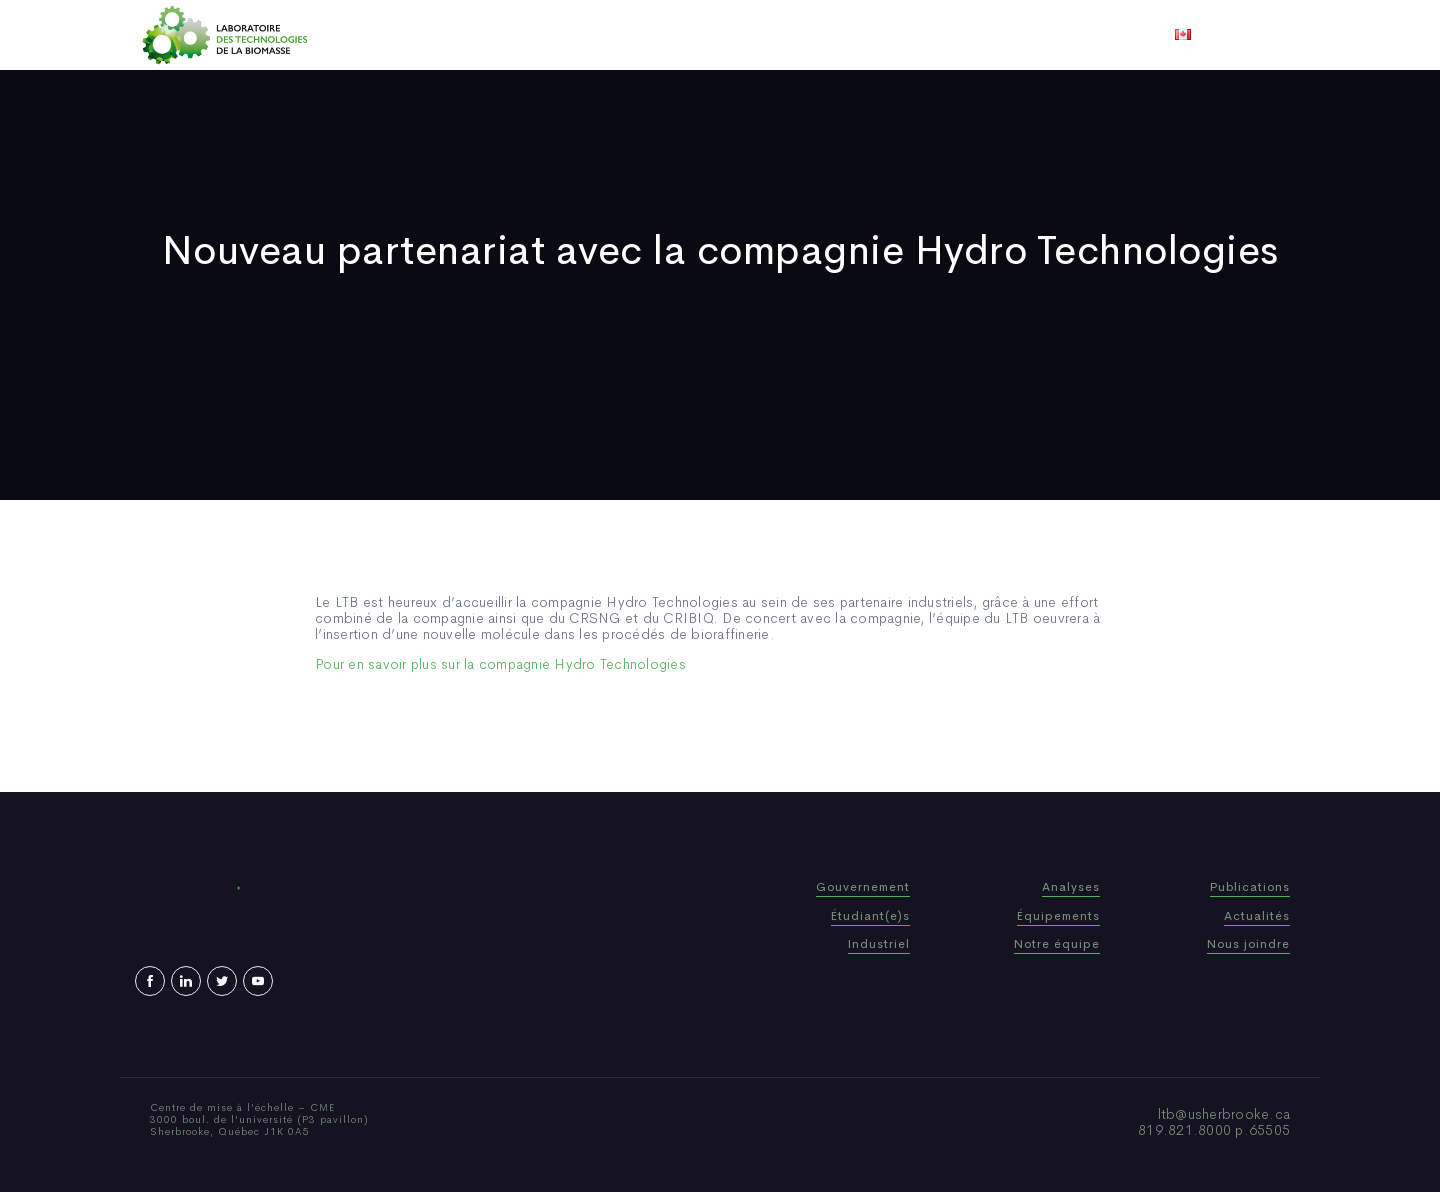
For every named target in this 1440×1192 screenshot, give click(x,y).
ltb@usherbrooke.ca (1224, 1114)
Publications (692, 35)
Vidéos (877, 35)
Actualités (794, 35)
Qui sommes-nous (563, 35)
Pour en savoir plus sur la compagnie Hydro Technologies (500, 664)
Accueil (452, 35)
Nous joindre (968, 35)
